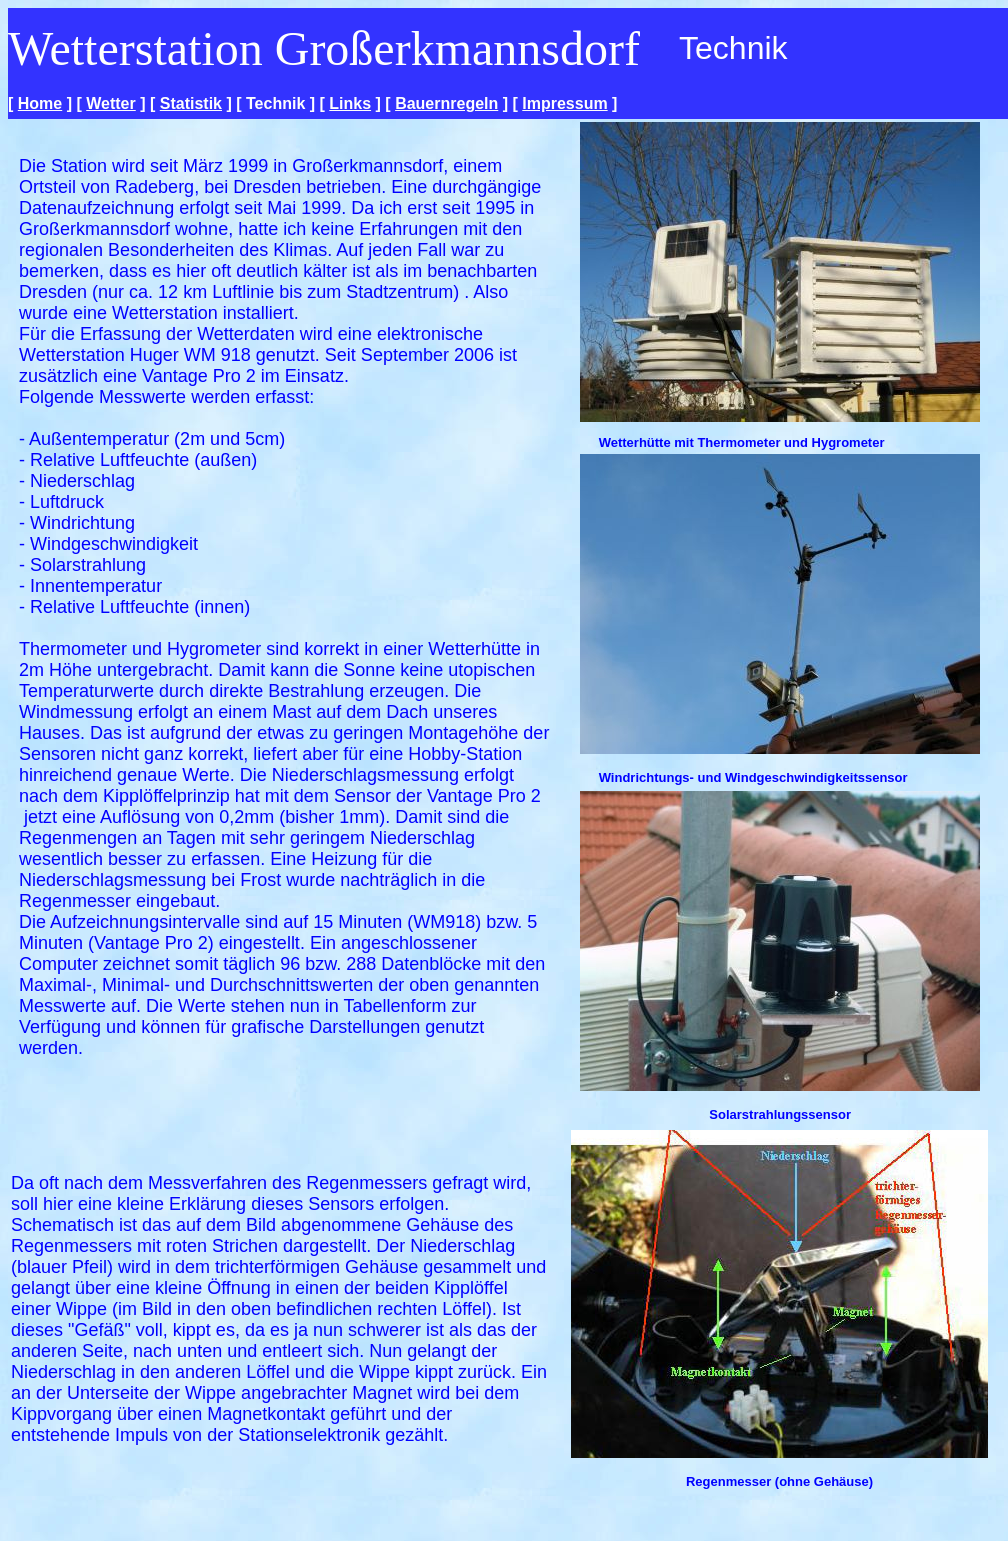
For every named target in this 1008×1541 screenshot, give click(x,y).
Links (350, 103)
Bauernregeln (446, 103)
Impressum (564, 103)
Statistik (191, 103)
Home (40, 103)
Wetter (111, 103)
